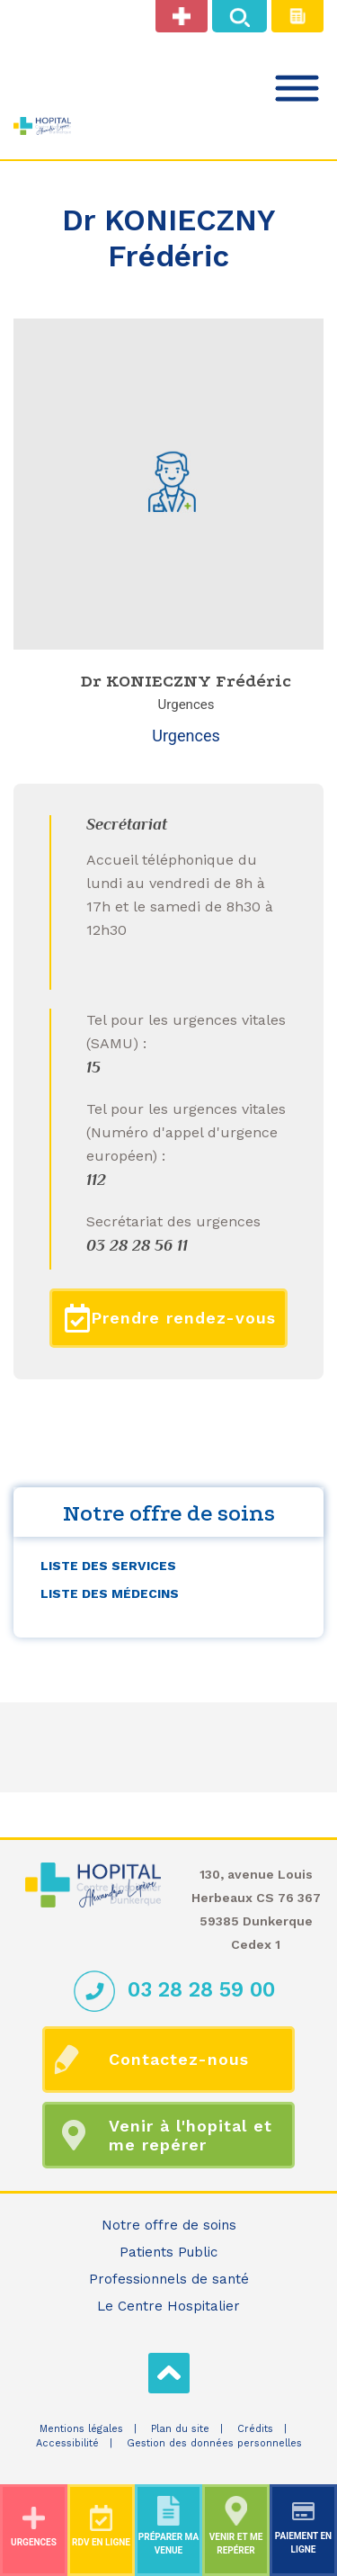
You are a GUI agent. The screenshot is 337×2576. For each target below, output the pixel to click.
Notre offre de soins (169, 2225)
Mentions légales (81, 2429)
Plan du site (180, 2429)
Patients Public (168, 2252)
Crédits (255, 2429)
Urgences (185, 735)
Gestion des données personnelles (214, 2443)
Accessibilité (67, 2443)
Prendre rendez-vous (170, 1318)
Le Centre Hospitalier (168, 2306)
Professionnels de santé (169, 2279)
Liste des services (108, 1565)
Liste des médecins (109, 1593)
